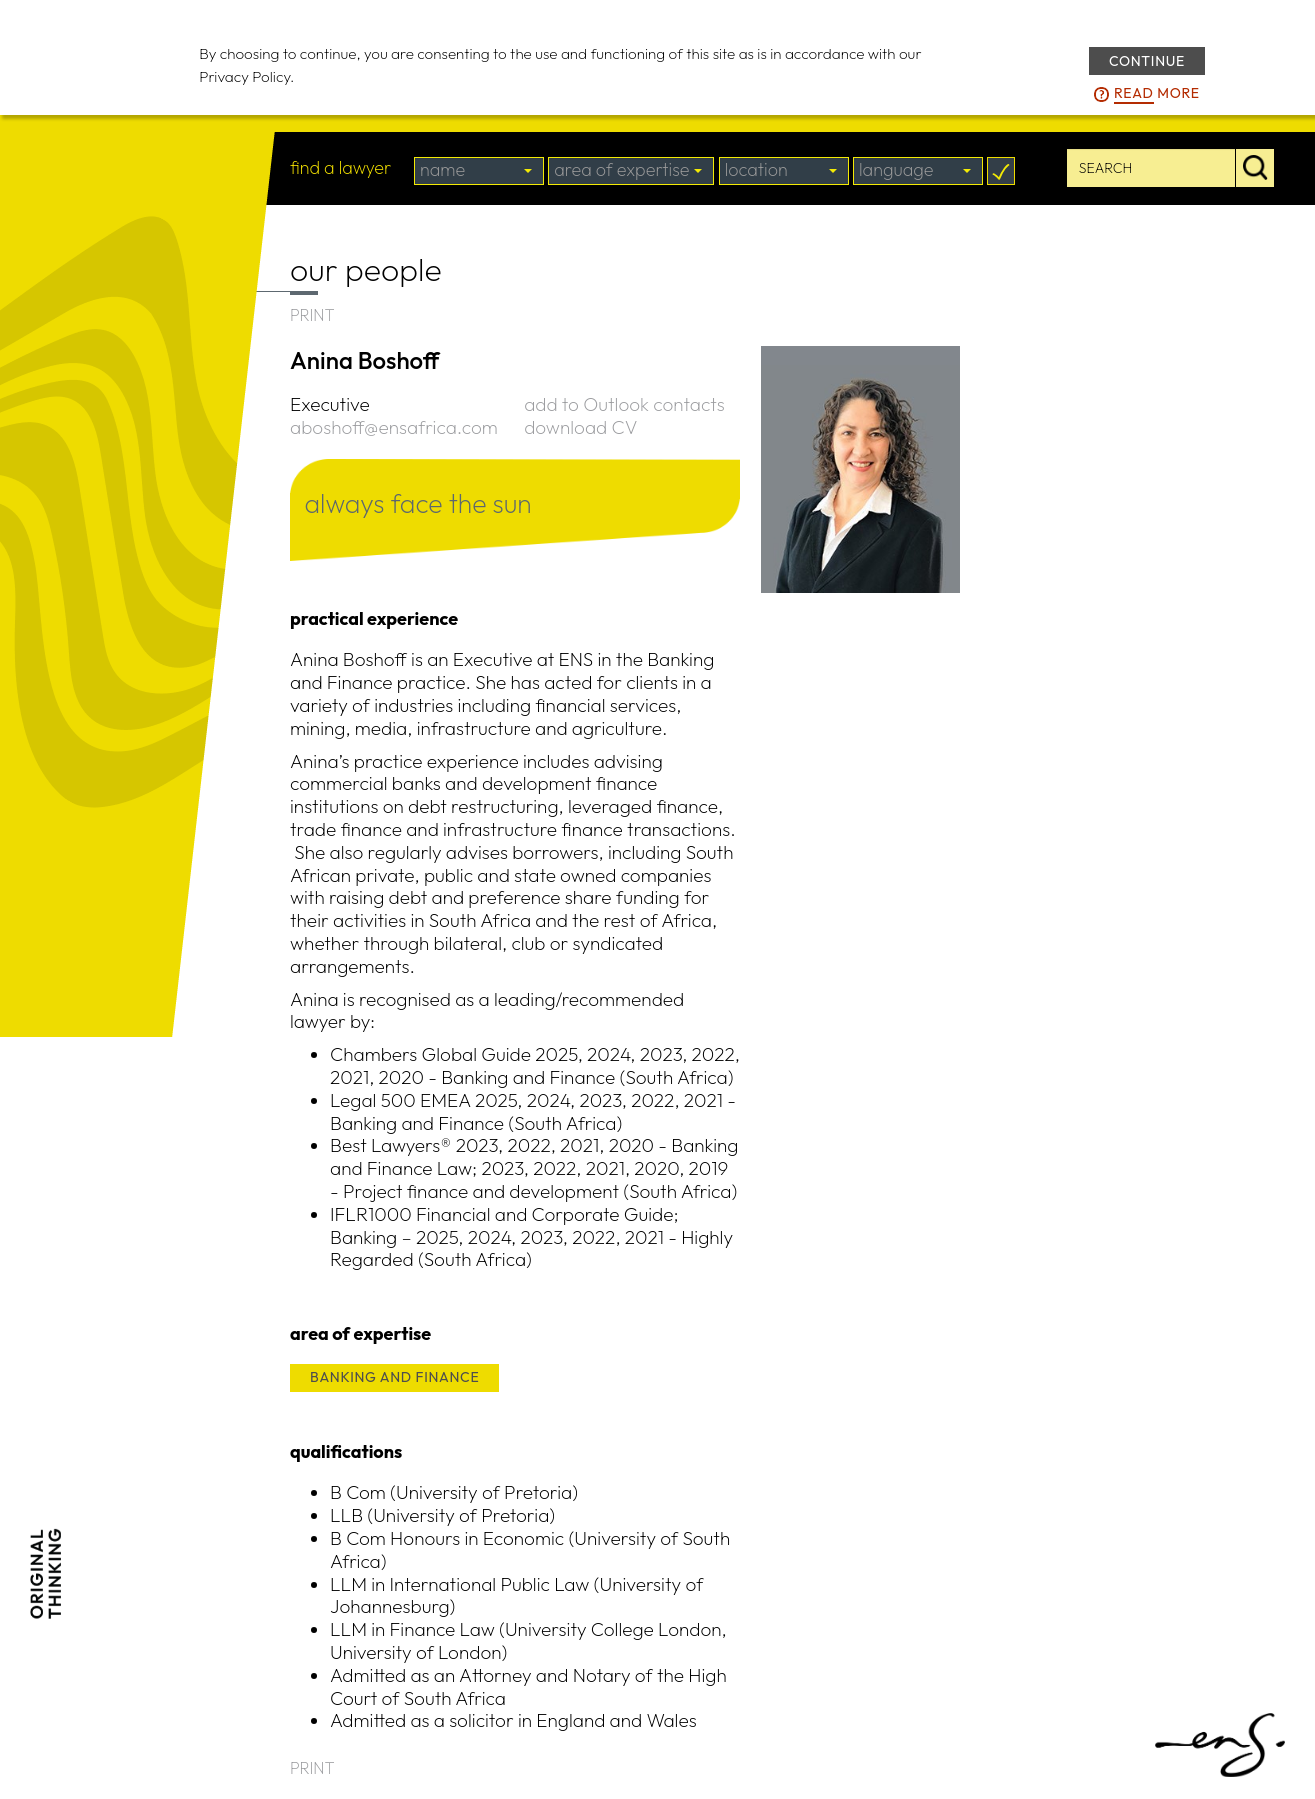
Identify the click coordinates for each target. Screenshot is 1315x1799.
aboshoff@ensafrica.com (394, 427)
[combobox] (479, 171)
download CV (580, 427)
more (1157, 94)
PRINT (312, 315)
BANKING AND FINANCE (394, 1377)
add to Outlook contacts (624, 404)
